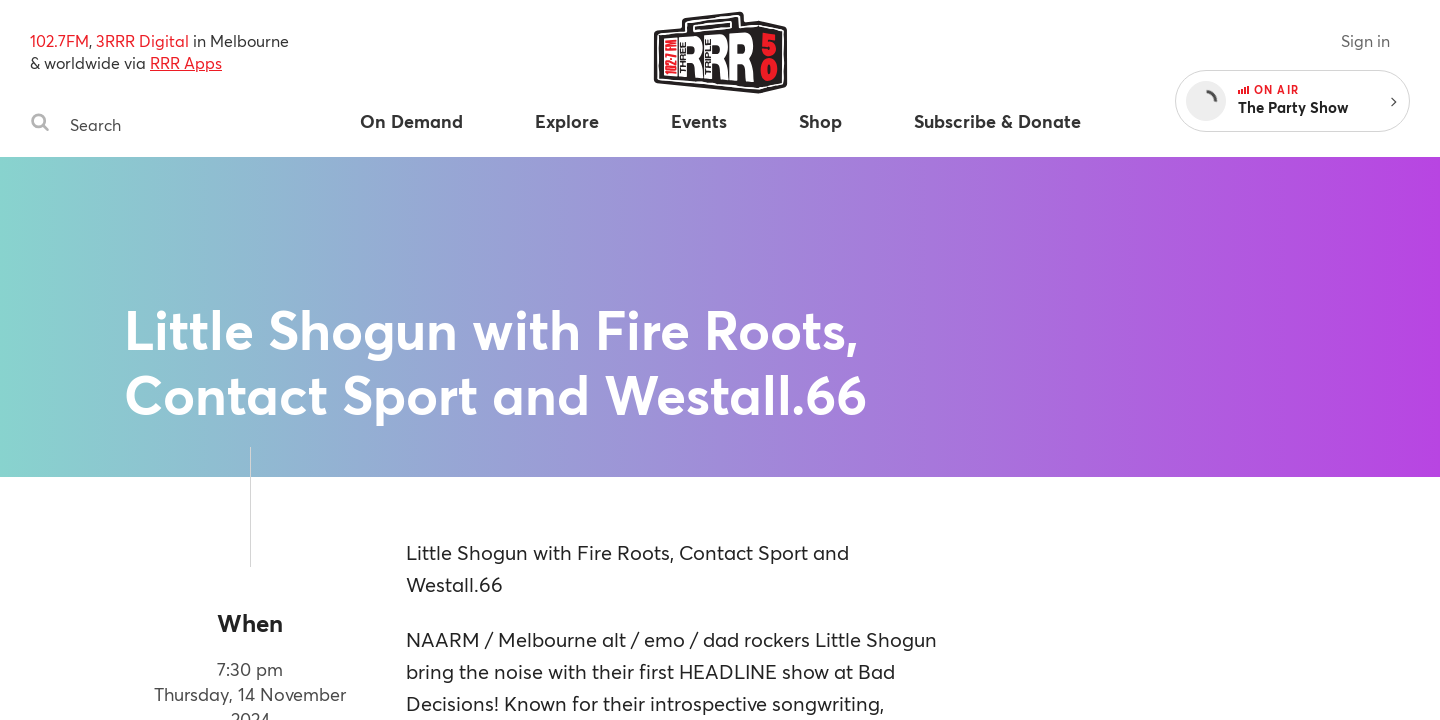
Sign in (1365, 40)
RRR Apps (186, 62)
